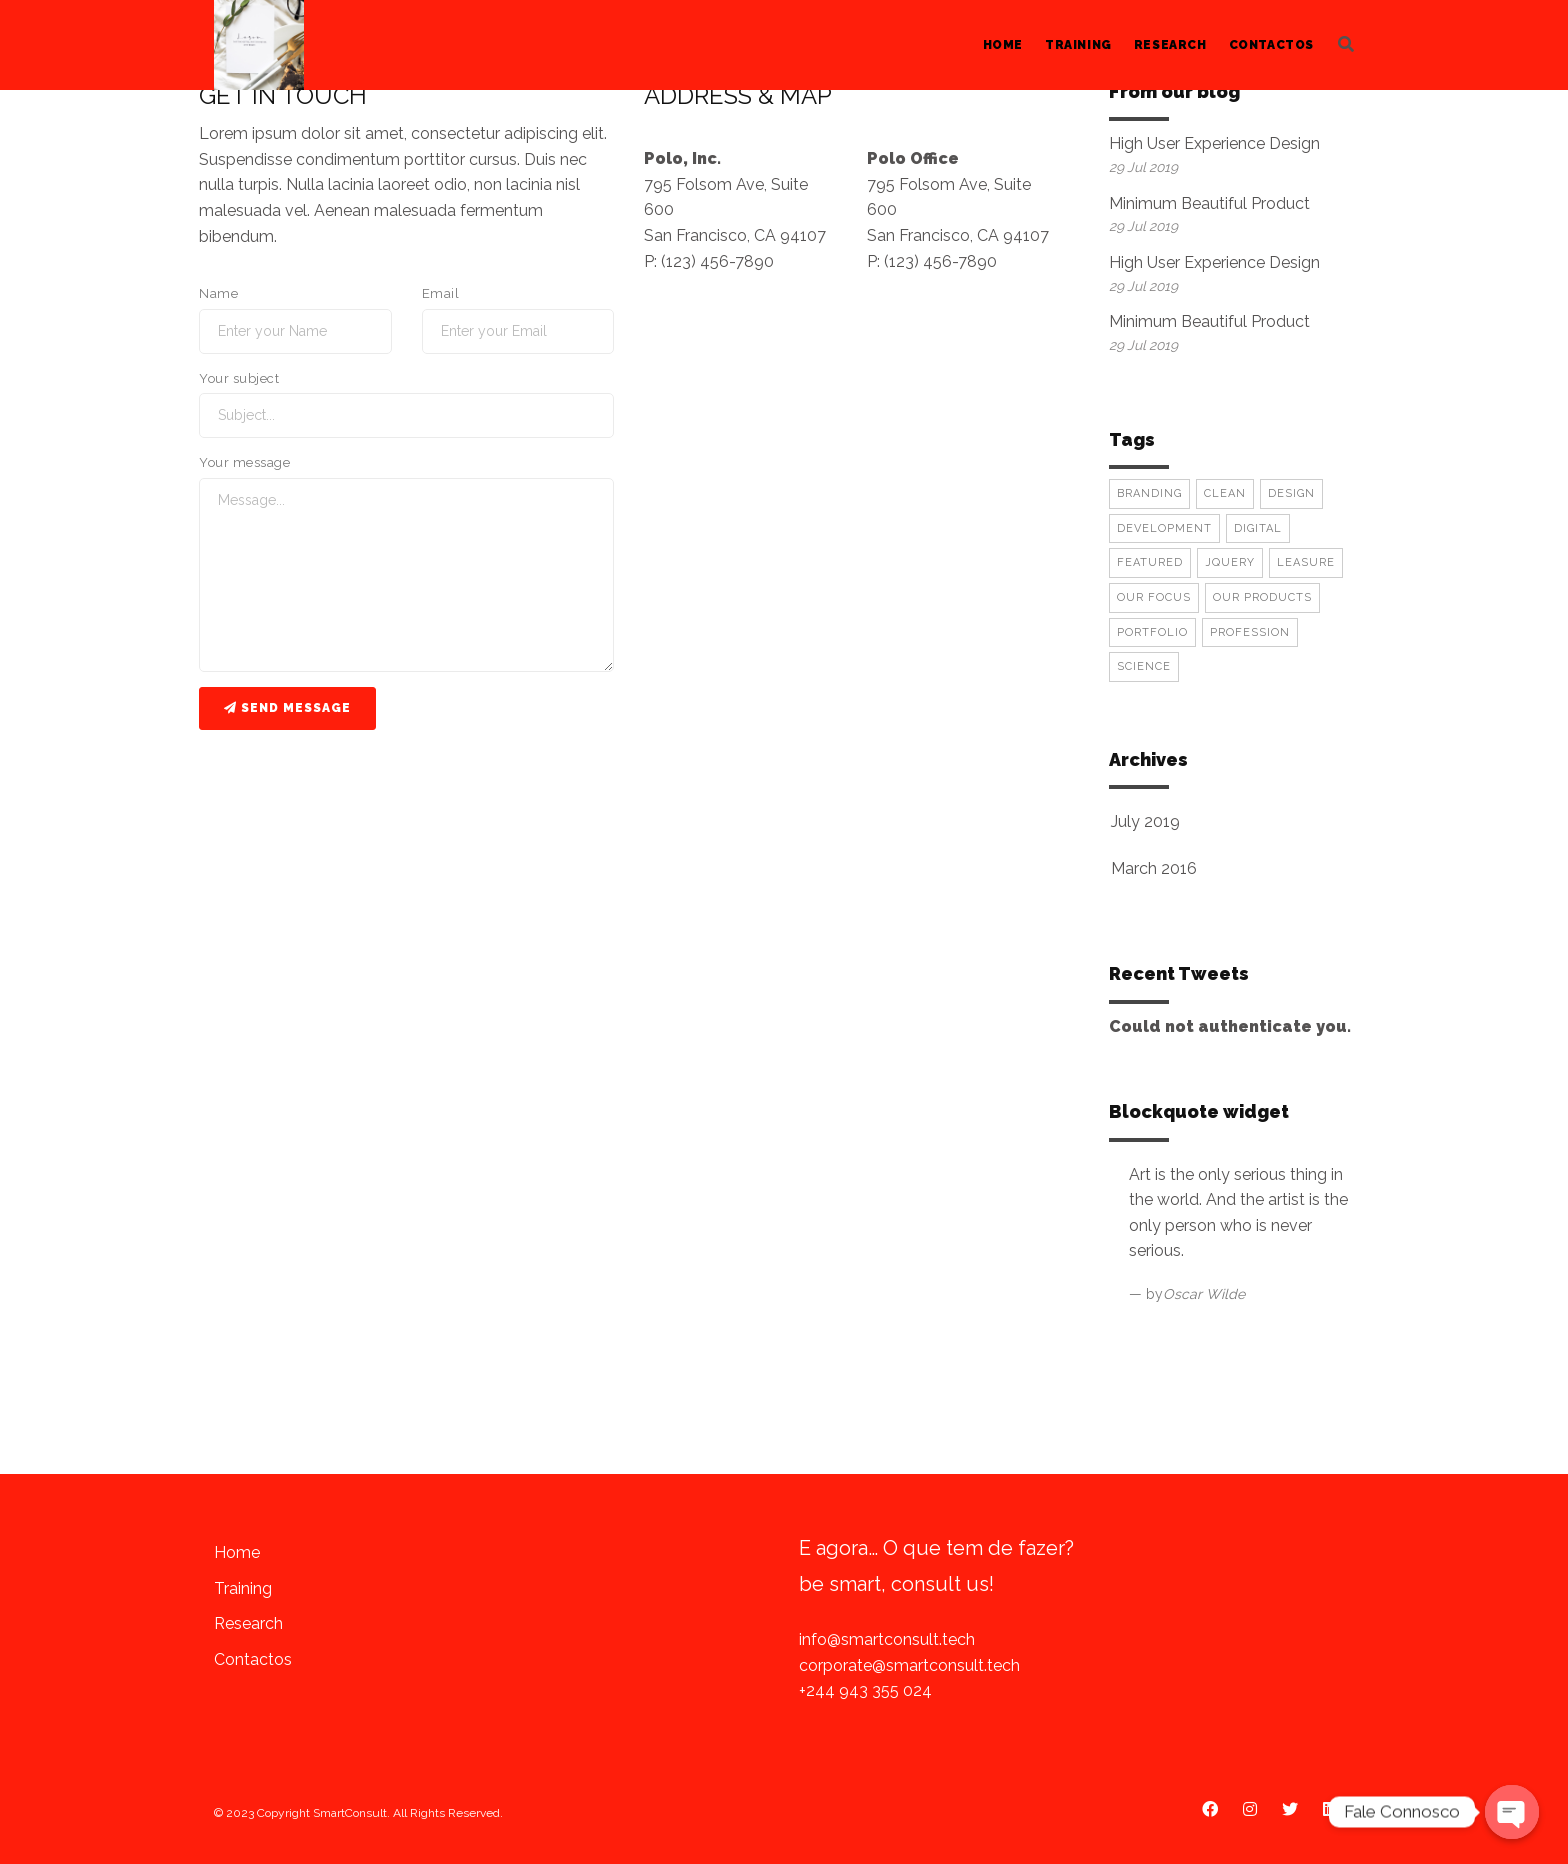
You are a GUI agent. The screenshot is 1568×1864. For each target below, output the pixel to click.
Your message (244, 462)
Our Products (1262, 597)
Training (1078, 45)
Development (1164, 528)
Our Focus (1154, 597)
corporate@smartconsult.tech (909, 1665)
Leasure (1306, 562)
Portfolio (1152, 632)
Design (1291, 493)
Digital (1258, 528)
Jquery (1230, 562)
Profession (1250, 632)
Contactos (1271, 45)
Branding (1149, 493)
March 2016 (1154, 868)
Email (441, 293)
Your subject (239, 378)
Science (1144, 666)
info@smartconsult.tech (887, 1639)
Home (1003, 45)
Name (218, 293)
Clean (1225, 493)
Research (1170, 45)
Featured (1150, 562)
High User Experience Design (1214, 143)
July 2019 (1145, 821)
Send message (287, 708)
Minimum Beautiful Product (1209, 203)
